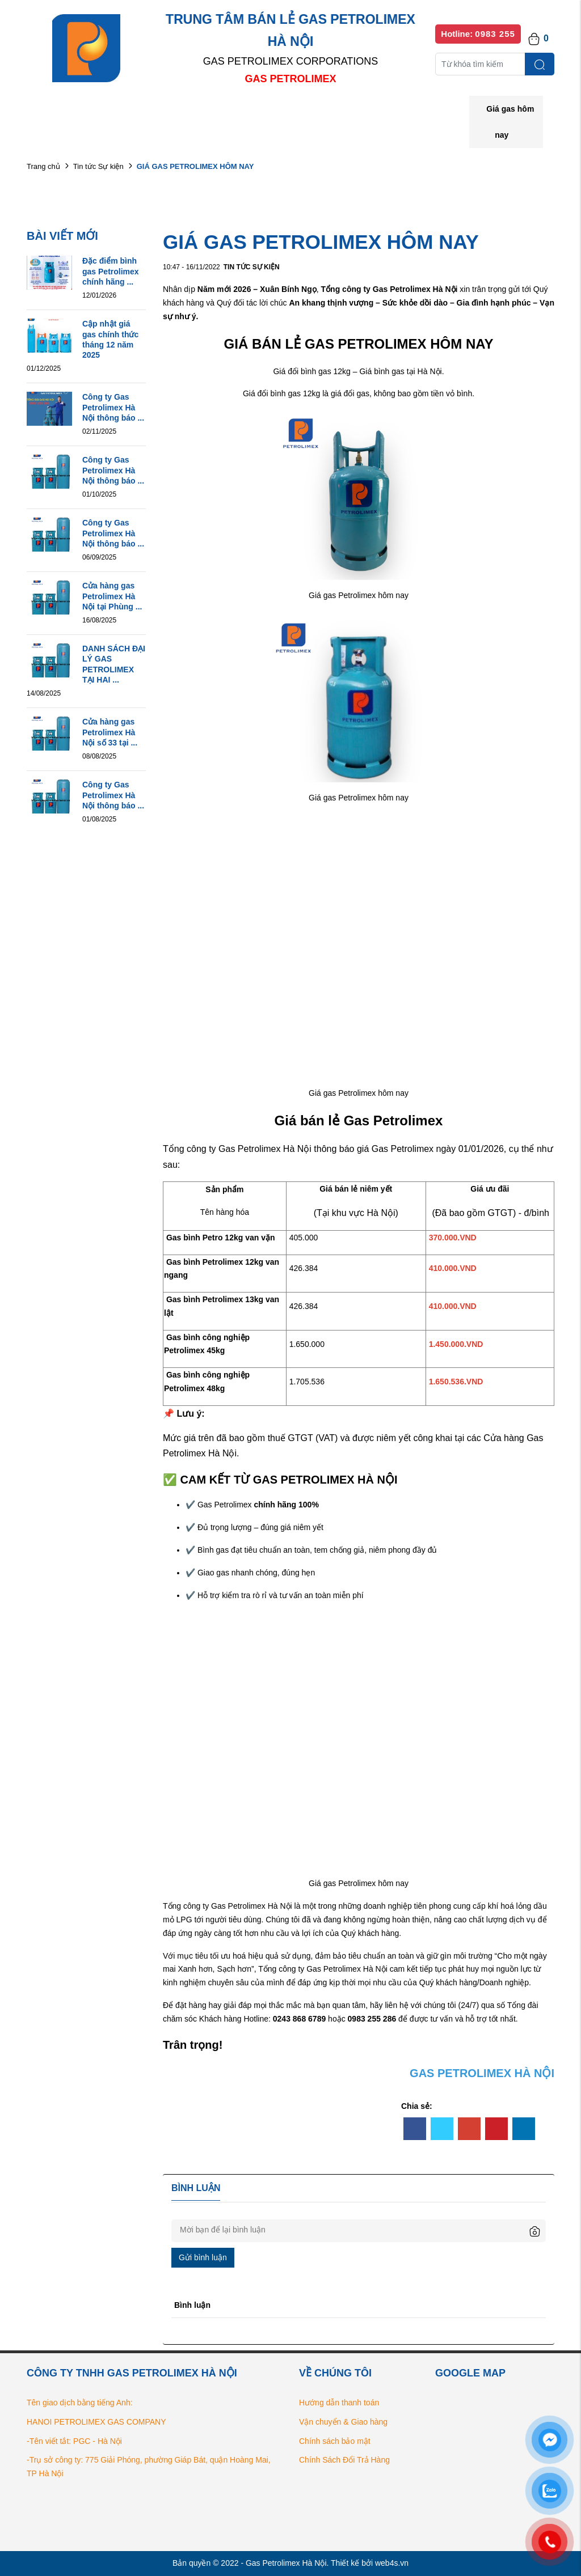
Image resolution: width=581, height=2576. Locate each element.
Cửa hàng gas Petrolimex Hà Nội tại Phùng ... (112, 596)
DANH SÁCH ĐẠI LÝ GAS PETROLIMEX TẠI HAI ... (113, 664)
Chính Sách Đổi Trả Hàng (344, 2459)
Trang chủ (43, 166)
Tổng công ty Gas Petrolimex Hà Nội (227, 1905)
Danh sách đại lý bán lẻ (301, 113)
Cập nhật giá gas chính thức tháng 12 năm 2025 (110, 339)
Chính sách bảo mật (335, 2441)
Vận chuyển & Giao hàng (343, 2421)
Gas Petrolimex (402, 1149)
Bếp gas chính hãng (411, 113)
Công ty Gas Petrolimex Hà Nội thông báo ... (113, 407)
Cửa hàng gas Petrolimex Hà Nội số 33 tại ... (109, 732)
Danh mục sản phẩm (190, 113)
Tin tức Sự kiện (98, 166)
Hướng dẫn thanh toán (339, 2402)
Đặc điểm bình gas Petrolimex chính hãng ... (110, 271)
